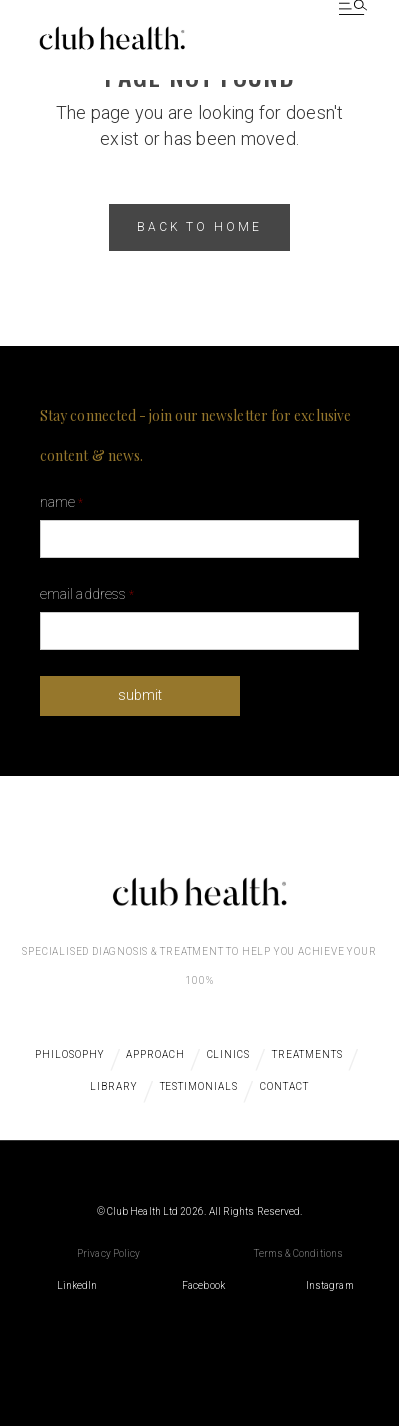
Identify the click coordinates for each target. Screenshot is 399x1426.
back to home (200, 227)
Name (62, 502)
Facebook (203, 1285)
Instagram (330, 1285)
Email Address (87, 594)
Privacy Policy (108, 1253)
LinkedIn (77, 1285)
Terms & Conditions (298, 1253)
